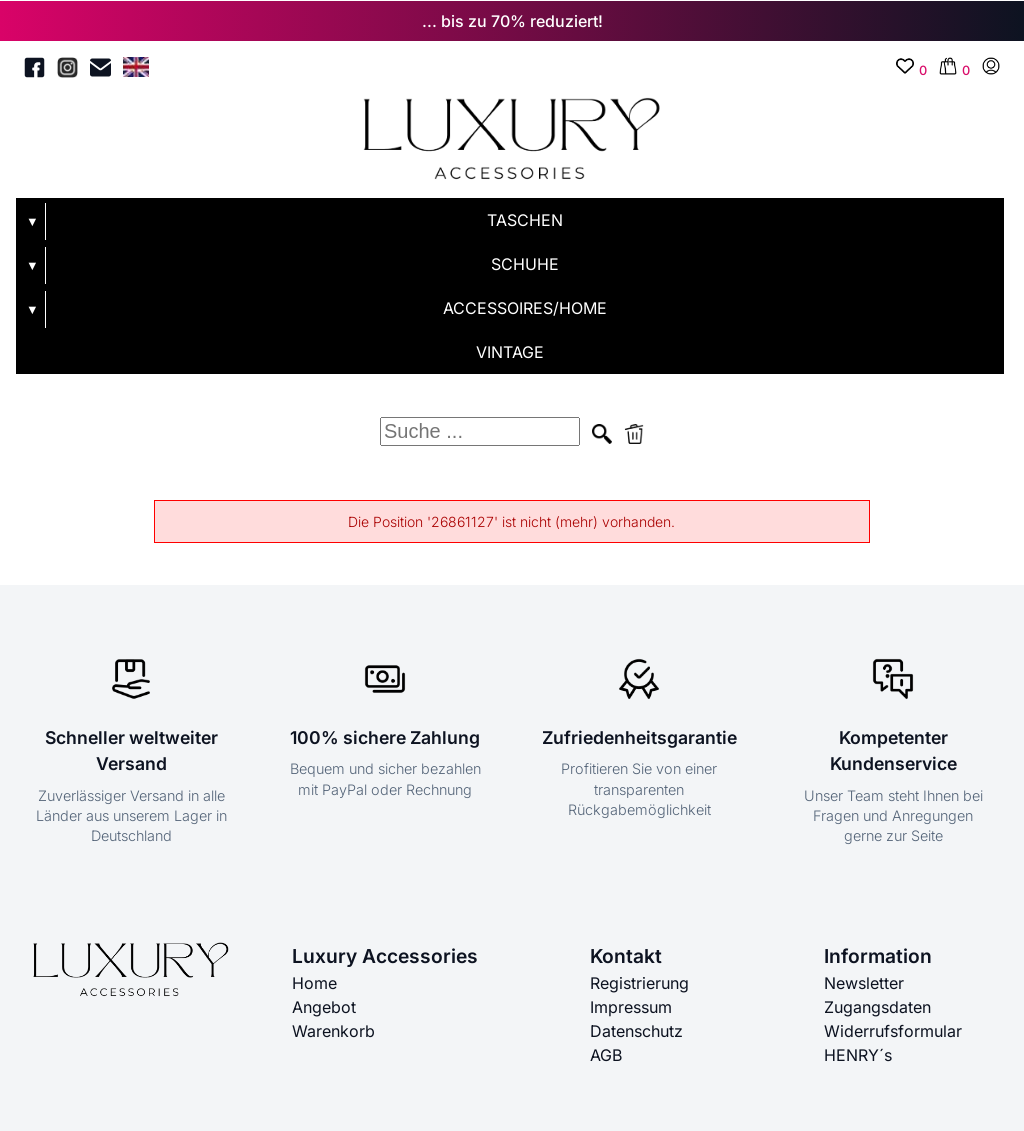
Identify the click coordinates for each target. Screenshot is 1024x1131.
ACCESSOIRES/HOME (525, 308)
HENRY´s (858, 1055)
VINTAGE (510, 352)
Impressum (631, 1007)
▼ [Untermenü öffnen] (32, 221)
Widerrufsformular (893, 1031)
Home (314, 983)
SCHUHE (525, 264)
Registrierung (639, 983)
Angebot (324, 1007)
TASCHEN (525, 220)
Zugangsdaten (877, 1007)
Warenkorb (333, 1031)
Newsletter (864, 983)
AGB (606, 1055)
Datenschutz (636, 1031)
